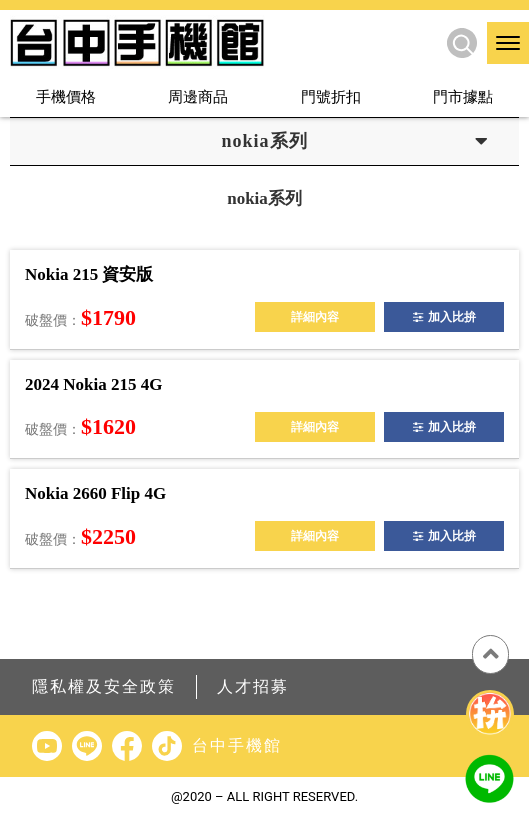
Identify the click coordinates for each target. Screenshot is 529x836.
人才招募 (253, 686)
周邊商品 (198, 97)
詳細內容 (315, 317)
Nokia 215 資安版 (89, 274)
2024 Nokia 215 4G (93, 384)
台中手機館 (237, 745)
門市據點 (463, 97)
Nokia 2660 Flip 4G (95, 493)
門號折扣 (331, 97)
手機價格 (66, 97)
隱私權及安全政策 (104, 686)
